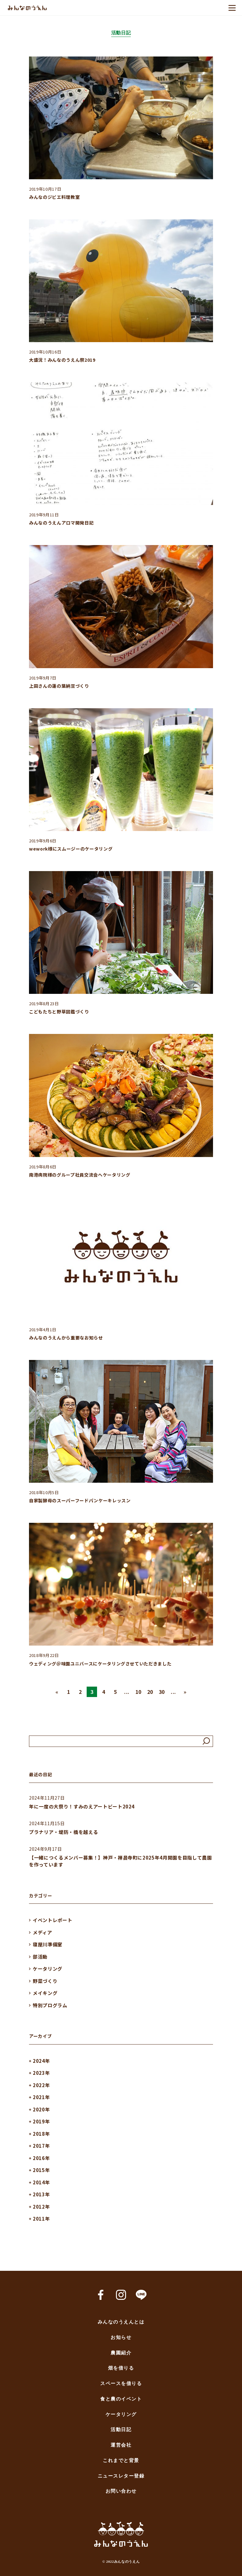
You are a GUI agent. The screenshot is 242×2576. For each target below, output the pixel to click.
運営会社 (121, 2445)
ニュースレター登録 (121, 2476)
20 (150, 1691)
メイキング (45, 1993)
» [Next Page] (185, 1691)
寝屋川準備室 (47, 1944)
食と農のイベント (121, 2399)
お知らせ (121, 2337)
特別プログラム (50, 2005)
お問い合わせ (121, 2491)
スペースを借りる (121, 2383)
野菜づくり (45, 1981)
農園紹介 (121, 2353)
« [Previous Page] (57, 1691)
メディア (42, 1932)
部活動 (40, 1956)
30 (162, 1691)
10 (138, 1691)
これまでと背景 (121, 2460)
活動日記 (121, 2429)
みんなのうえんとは (121, 2322)
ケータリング (47, 1968)
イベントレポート (52, 1920)
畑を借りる (121, 2368)
